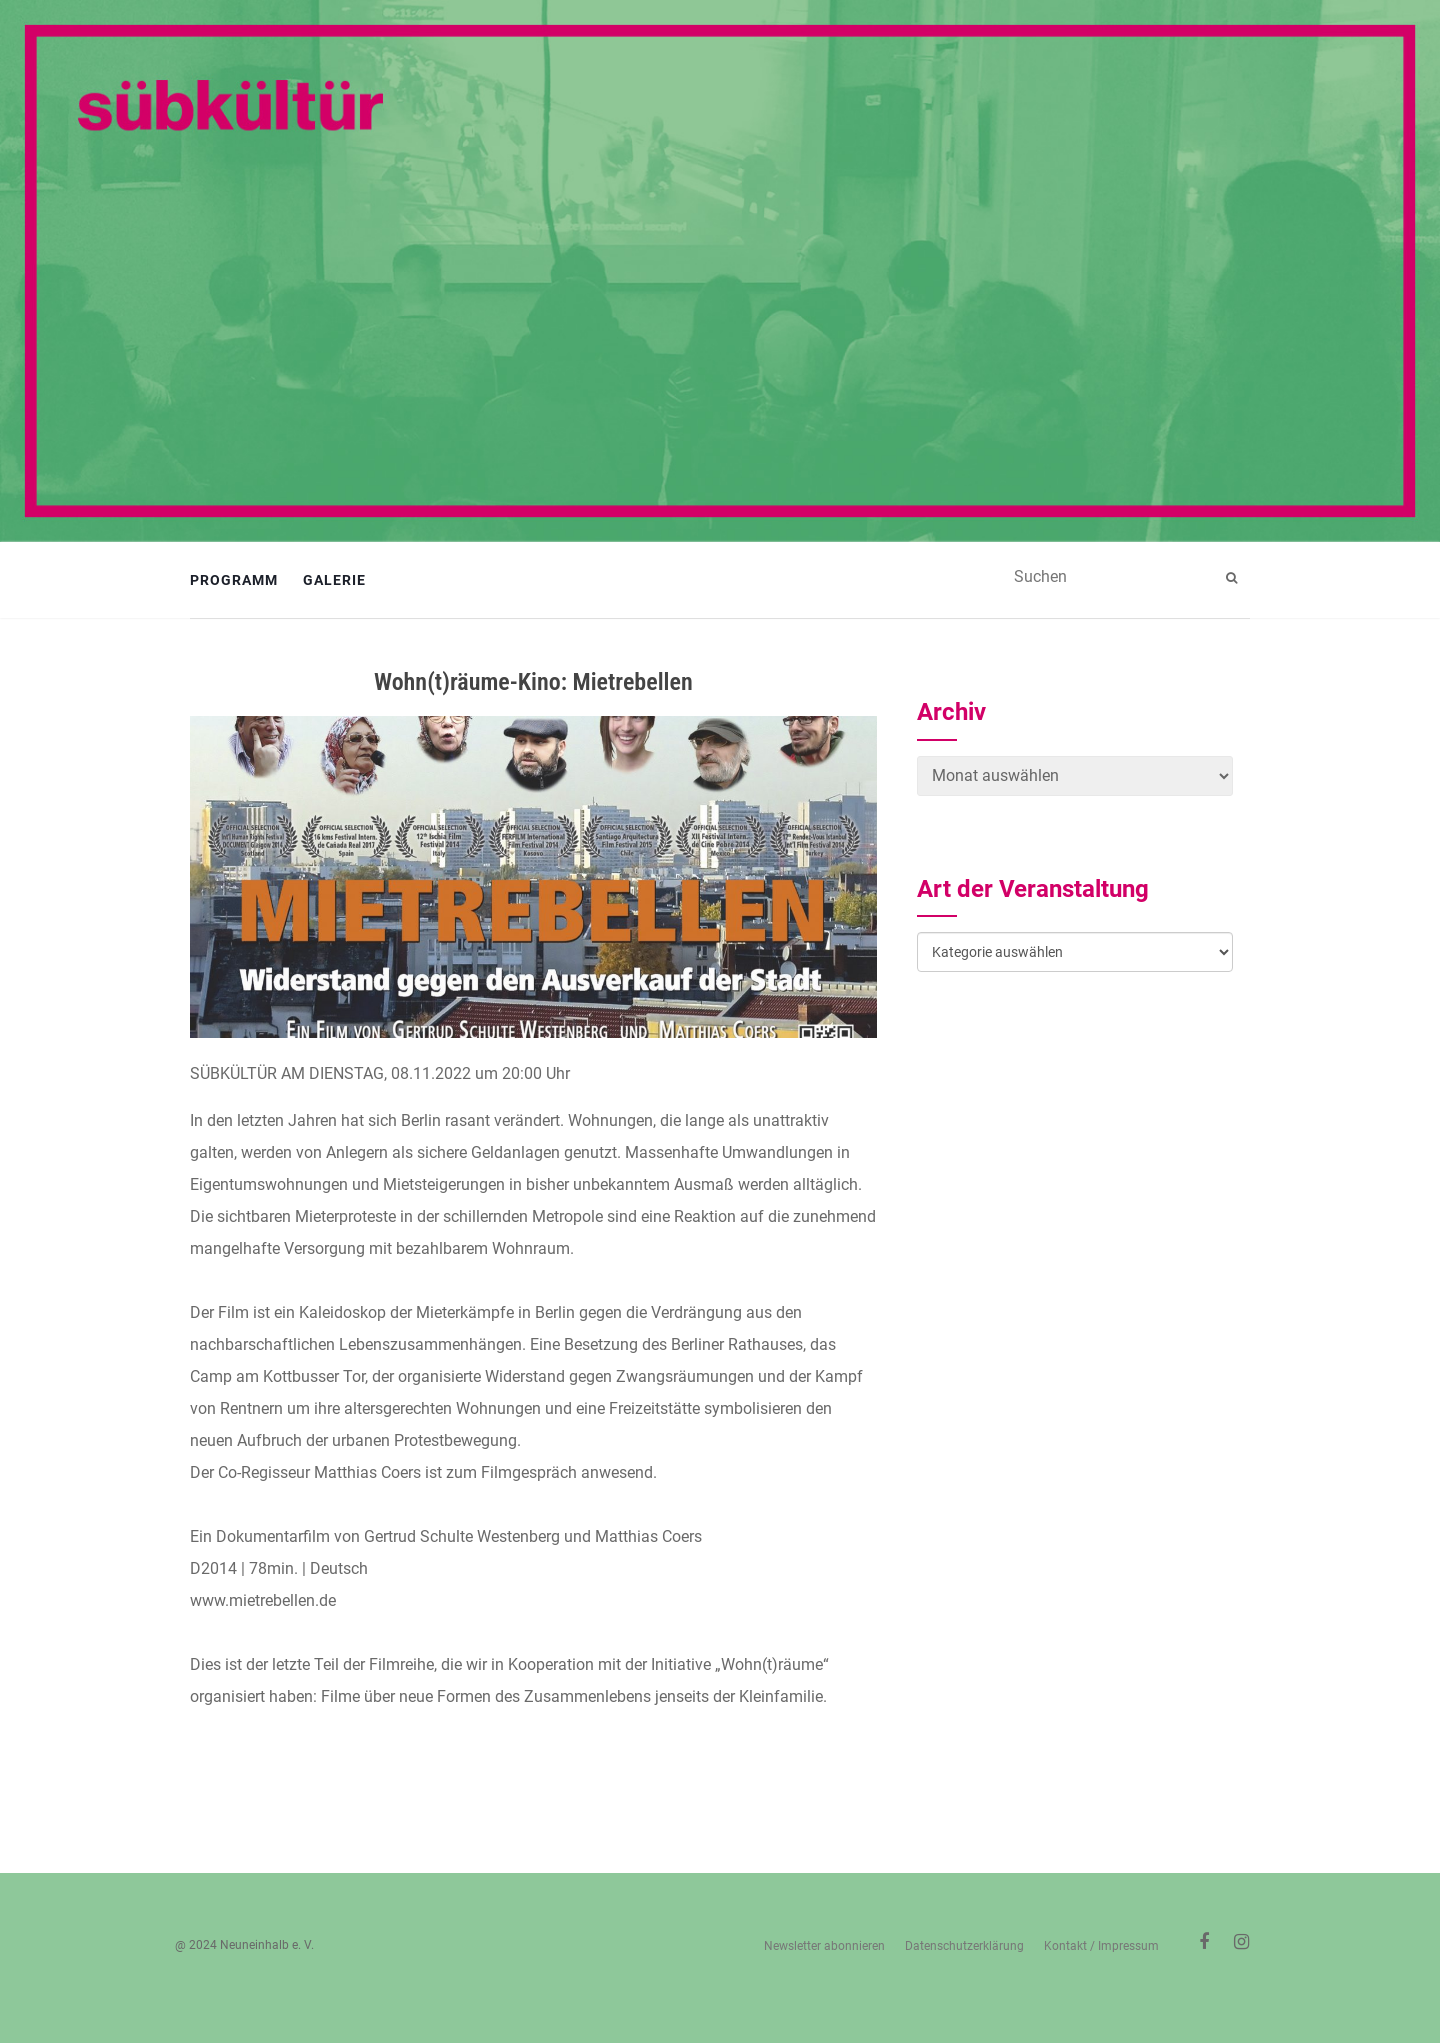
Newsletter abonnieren (824, 1946)
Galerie (334, 580)
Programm (234, 580)
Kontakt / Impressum (1101, 1946)
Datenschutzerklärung (964, 1946)
